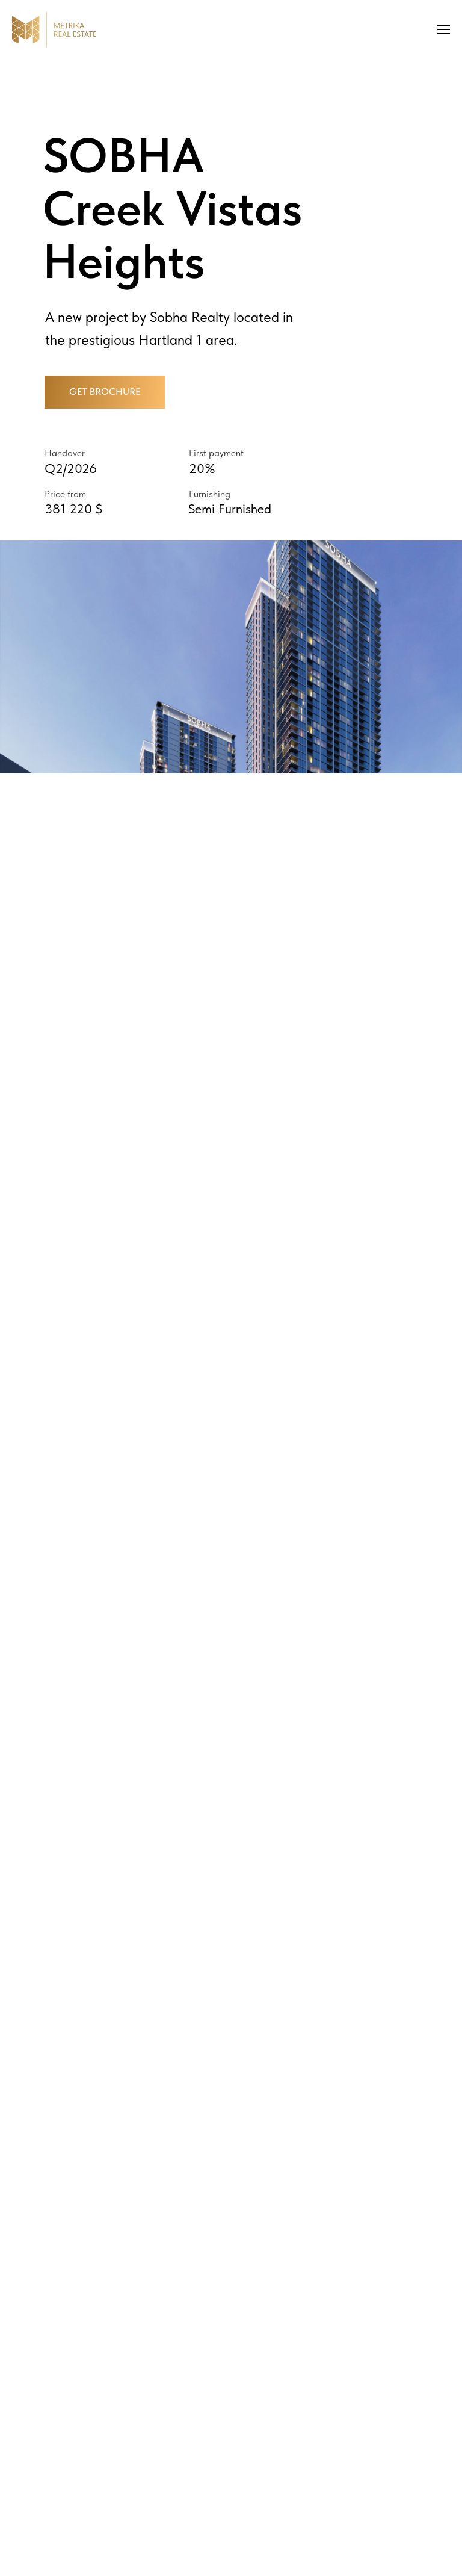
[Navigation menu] (443, 29)
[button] (105, 392)
